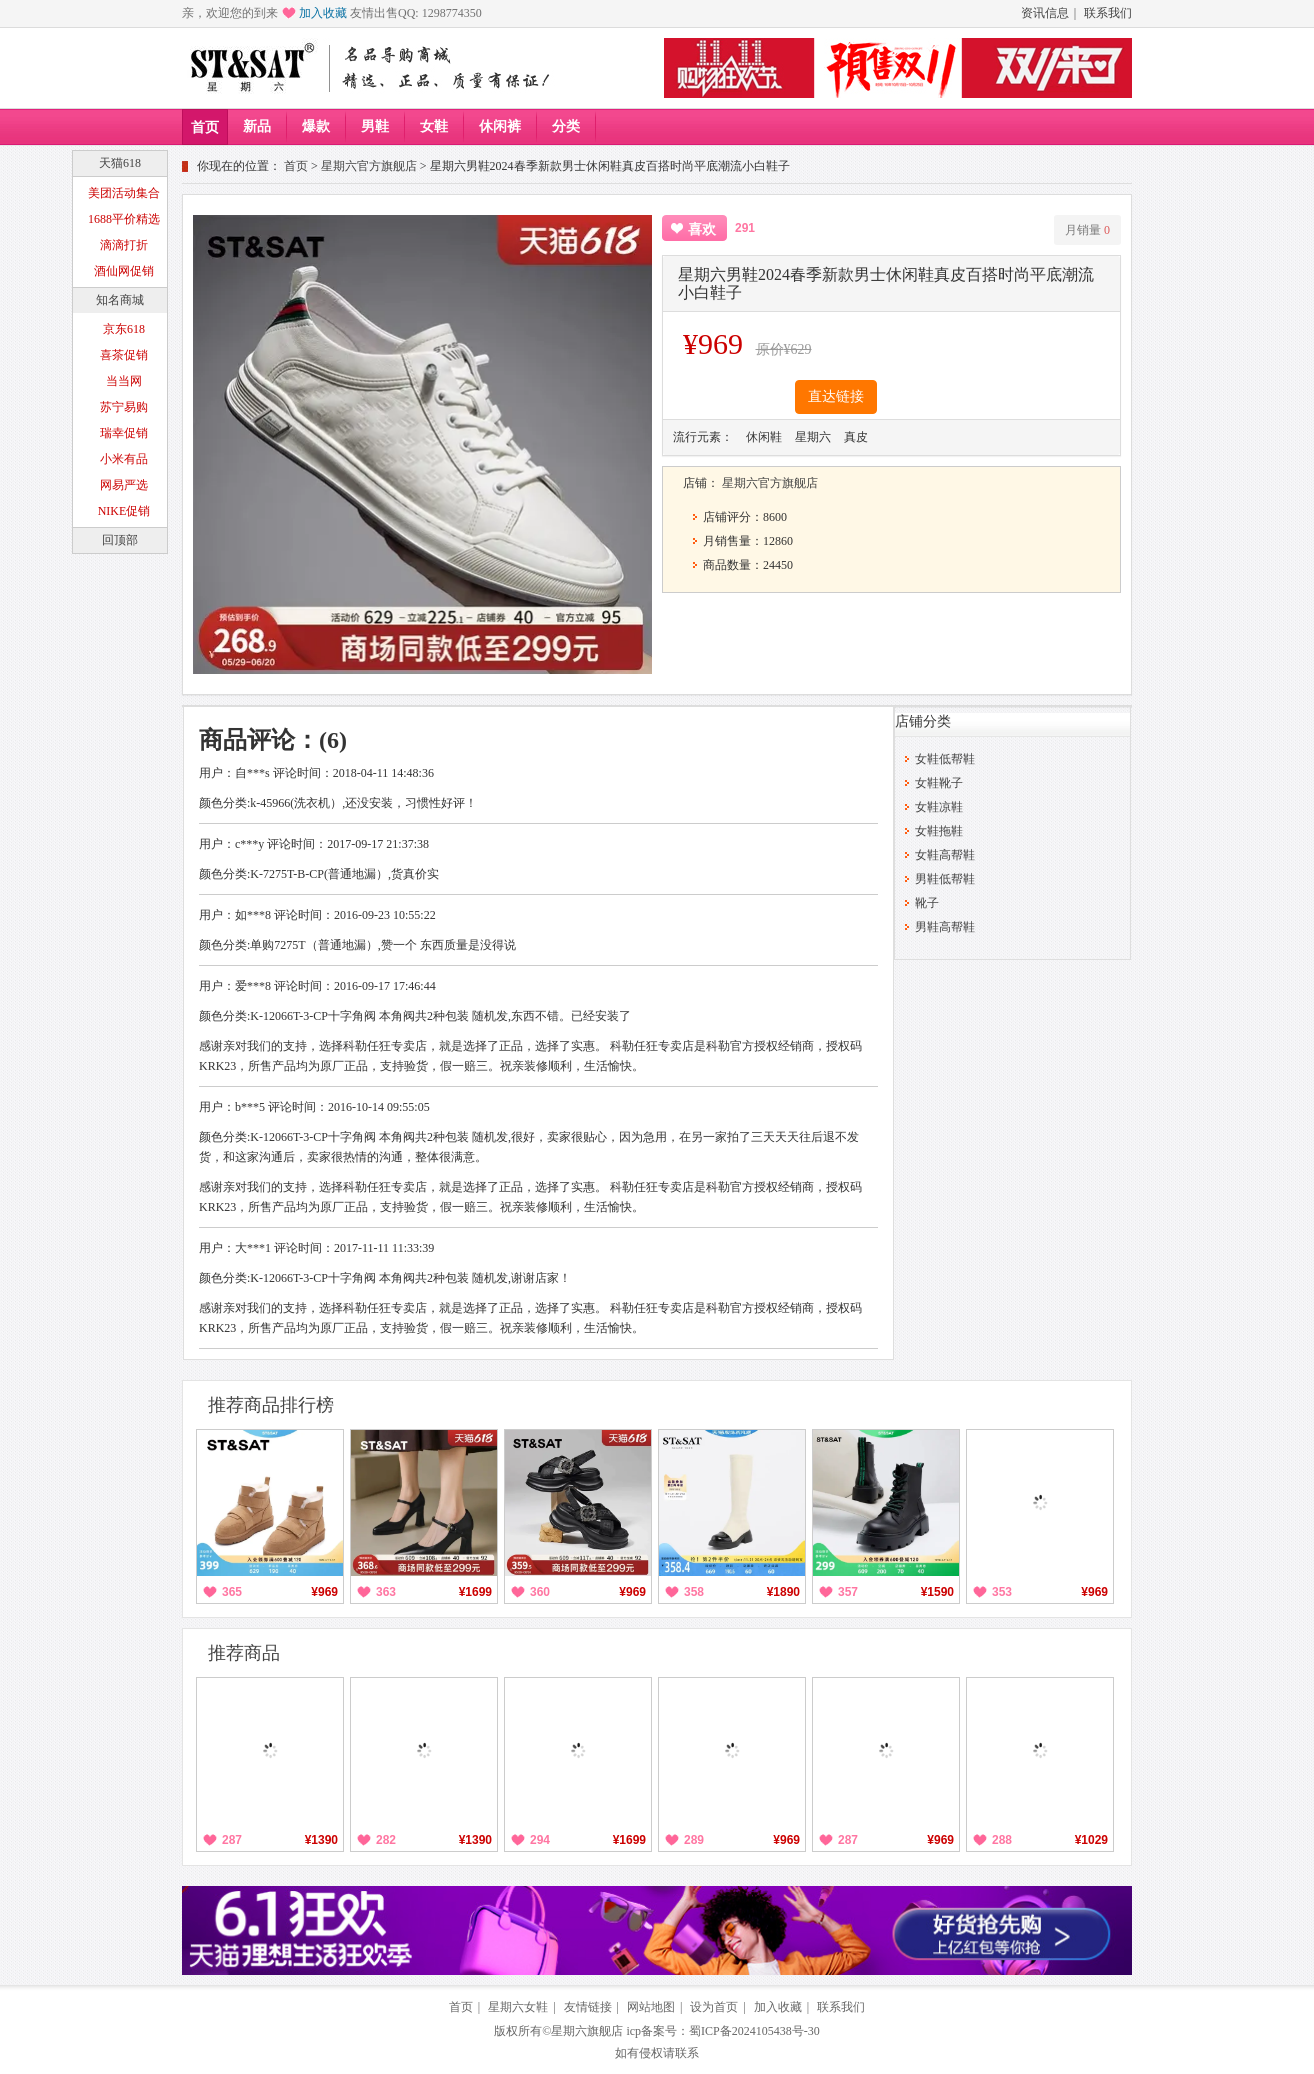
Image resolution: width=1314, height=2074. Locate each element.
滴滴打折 (124, 245)
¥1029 (1091, 1840)
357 (848, 1592)
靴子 (927, 903)
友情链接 (588, 2007)
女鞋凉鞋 (939, 807)
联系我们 (1108, 13)
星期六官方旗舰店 (369, 166)
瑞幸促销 (124, 433)
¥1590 (937, 1592)
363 (386, 1592)
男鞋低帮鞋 (945, 879)
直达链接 (836, 396)
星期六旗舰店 (587, 2031)
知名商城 (120, 300)
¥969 (324, 1592)
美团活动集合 (124, 193)
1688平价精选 (124, 219)
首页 (205, 127)
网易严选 (124, 485)
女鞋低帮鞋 (945, 759)
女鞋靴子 (939, 783)
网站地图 (651, 2007)
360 (540, 1592)
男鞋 (375, 126)
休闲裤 (500, 126)
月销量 (1087, 230)
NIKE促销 (124, 511)
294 (540, 1840)
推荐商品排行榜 (271, 1405)
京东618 (124, 329)
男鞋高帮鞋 (945, 927)
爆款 (316, 126)
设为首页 (714, 2007)
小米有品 (124, 459)
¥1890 (783, 1592)
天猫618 (120, 163)
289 (694, 1840)
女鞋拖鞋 (939, 831)
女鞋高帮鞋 (945, 855)
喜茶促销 (124, 355)
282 (386, 1840)
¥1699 (475, 1592)
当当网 (124, 381)
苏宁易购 (124, 407)
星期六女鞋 (518, 2007)
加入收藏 (323, 13)
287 (232, 1840)
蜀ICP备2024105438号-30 (754, 2031)
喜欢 (702, 229)
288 (1002, 1840)
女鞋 (434, 126)
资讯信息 (1045, 13)
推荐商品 (244, 1653)
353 (1002, 1592)
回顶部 (120, 540)
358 (694, 1592)
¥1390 (321, 1840)
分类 (566, 126)
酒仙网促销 (124, 271)
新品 (257, 126)
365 (232, 1592)
